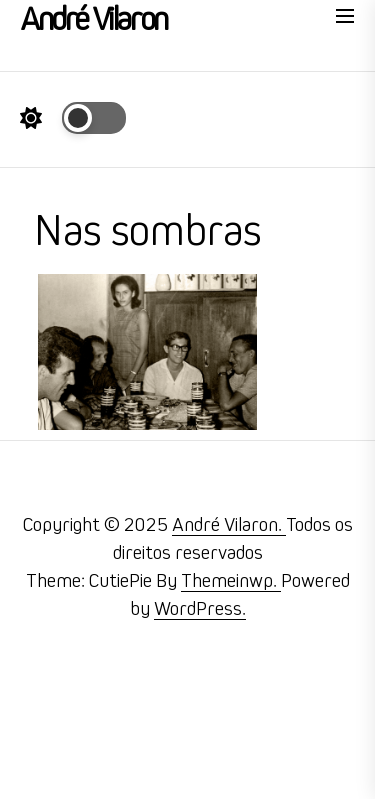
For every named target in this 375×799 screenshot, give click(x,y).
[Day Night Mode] (73, 118)
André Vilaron (93, 20)
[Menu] (345, 20)
